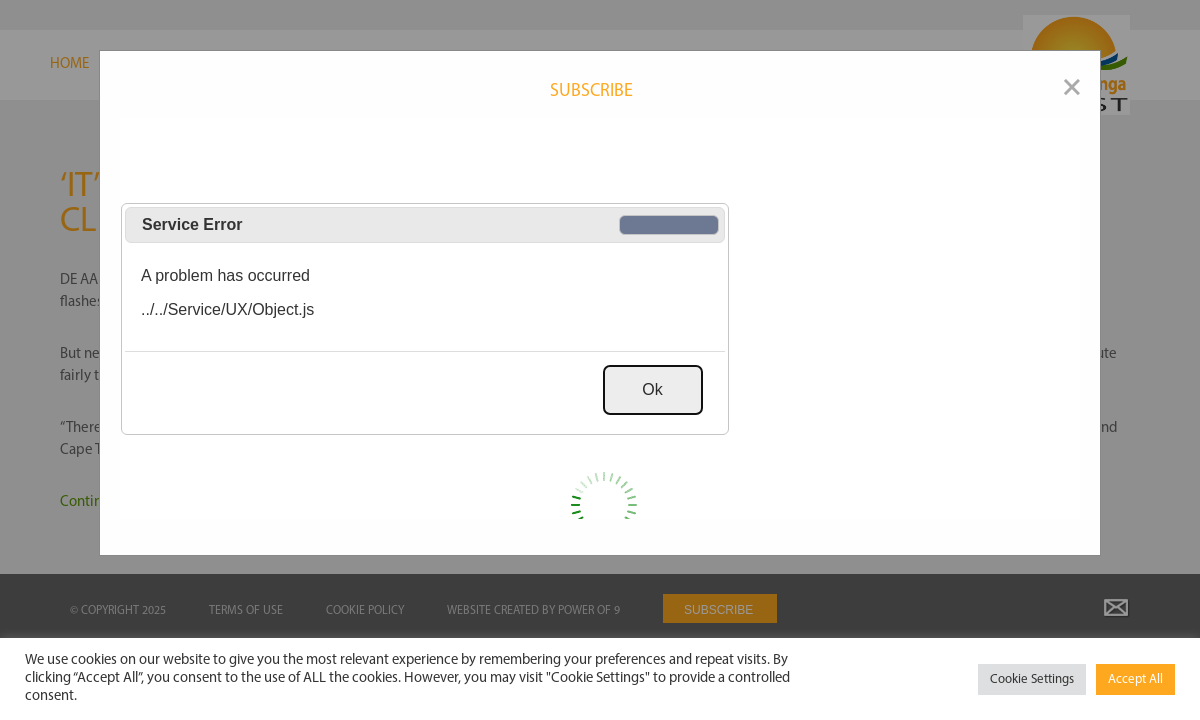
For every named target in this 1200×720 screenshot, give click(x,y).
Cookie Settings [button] (1032, 679)
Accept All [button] (1135, 679)
